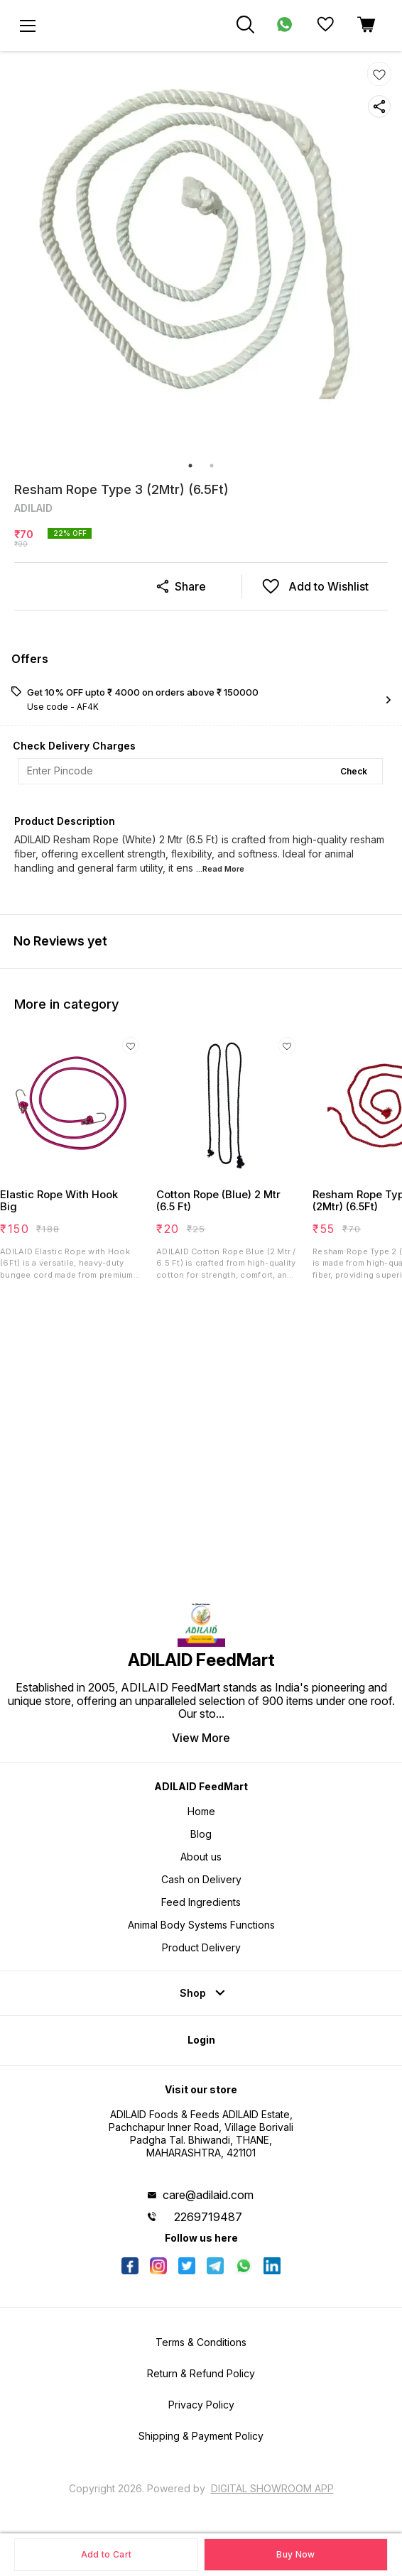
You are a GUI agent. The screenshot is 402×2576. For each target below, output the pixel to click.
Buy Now (295, 2554)
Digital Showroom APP (272, 2488)
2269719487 (208, 2216)
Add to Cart (106, 2554)
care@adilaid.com (208, 2194)
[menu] (28, 25)
